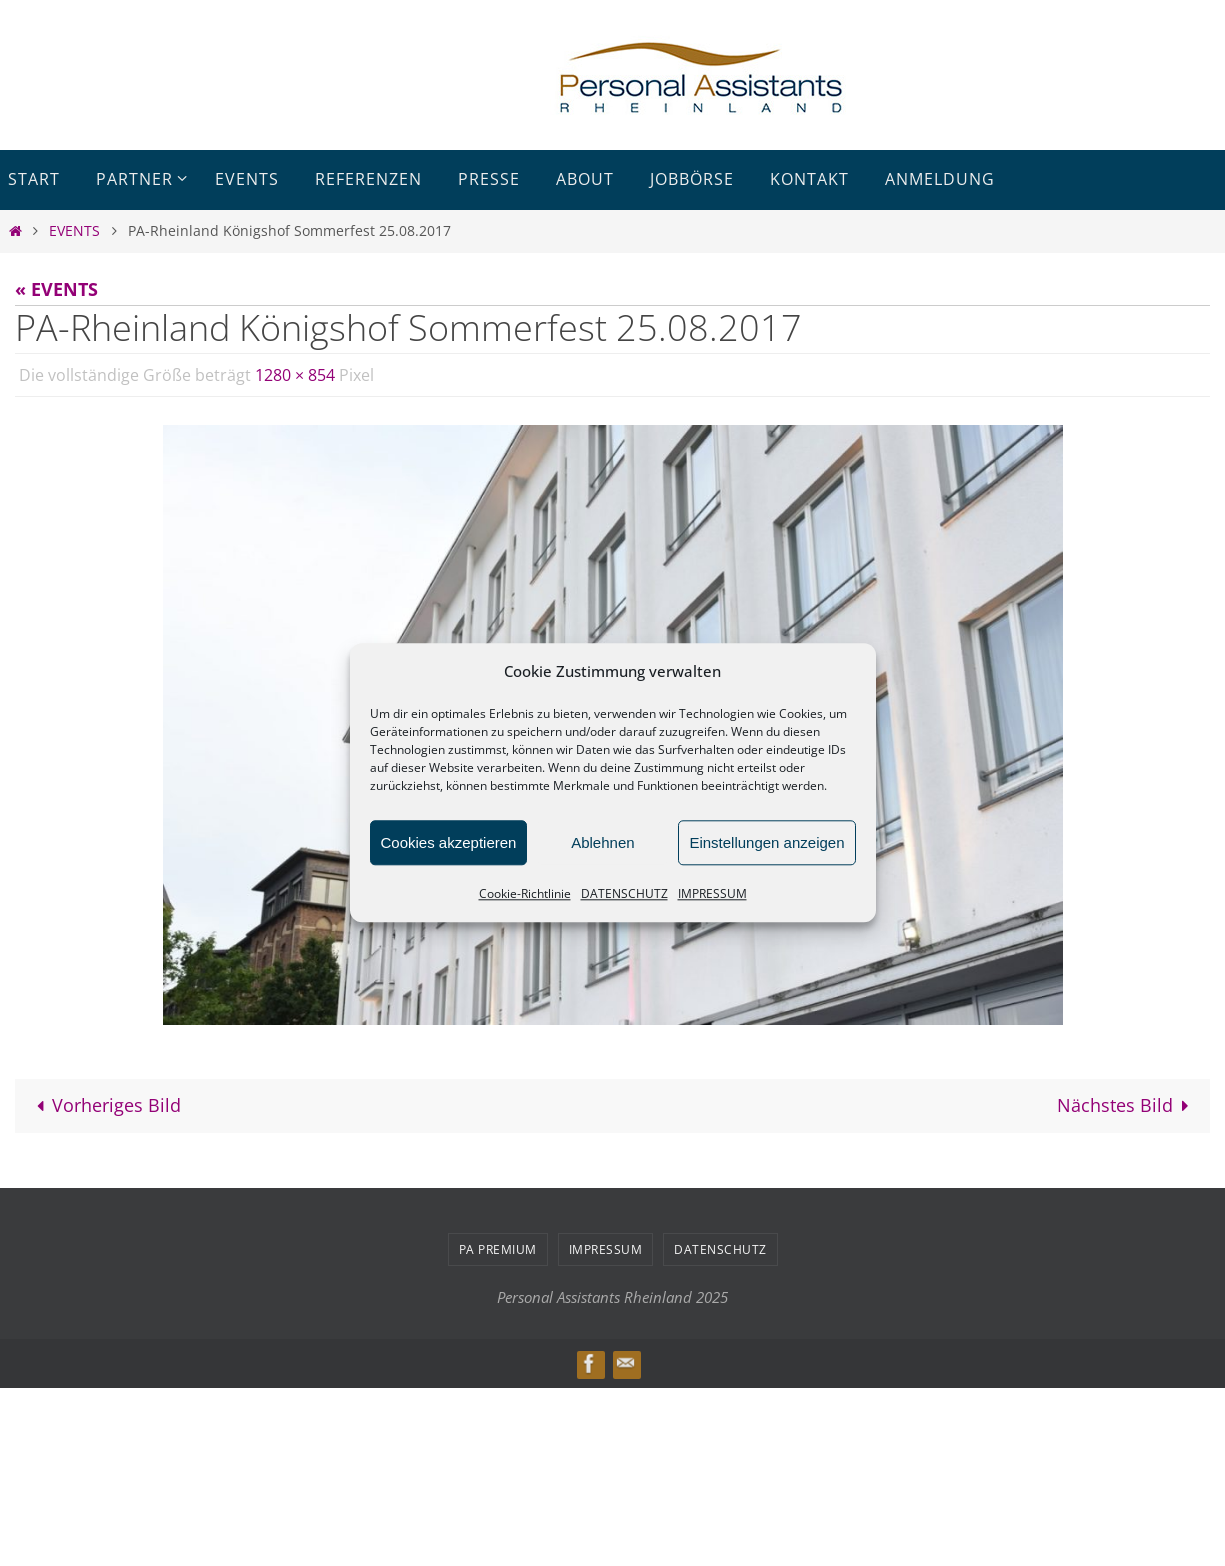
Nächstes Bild (1127, 1105)
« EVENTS (56, 289)
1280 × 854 (295, 375)
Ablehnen (602, 842)
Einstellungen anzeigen (766, 842)
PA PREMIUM (498, 1249)
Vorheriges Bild (104, 1105)
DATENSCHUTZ (624, 893)
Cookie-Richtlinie (525, 893)
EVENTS (74, 230)
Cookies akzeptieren (449, 842)
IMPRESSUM (712, 893)
